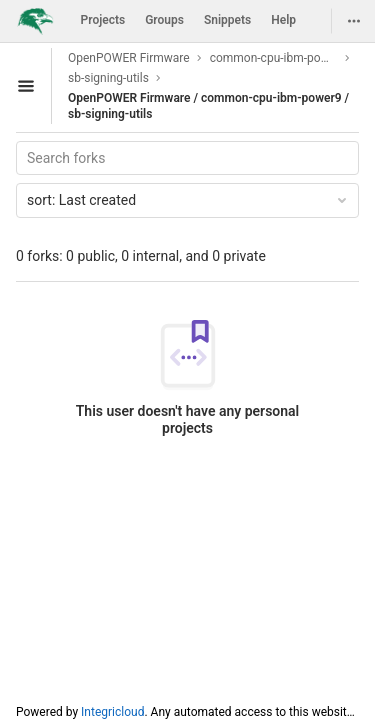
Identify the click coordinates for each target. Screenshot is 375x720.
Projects (103, 20)
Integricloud (112, 712)
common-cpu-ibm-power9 (274, 58)
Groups (164, 20)
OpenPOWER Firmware (129, 58)
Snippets (227, 20)
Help (283, 20)
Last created (188, 200)
